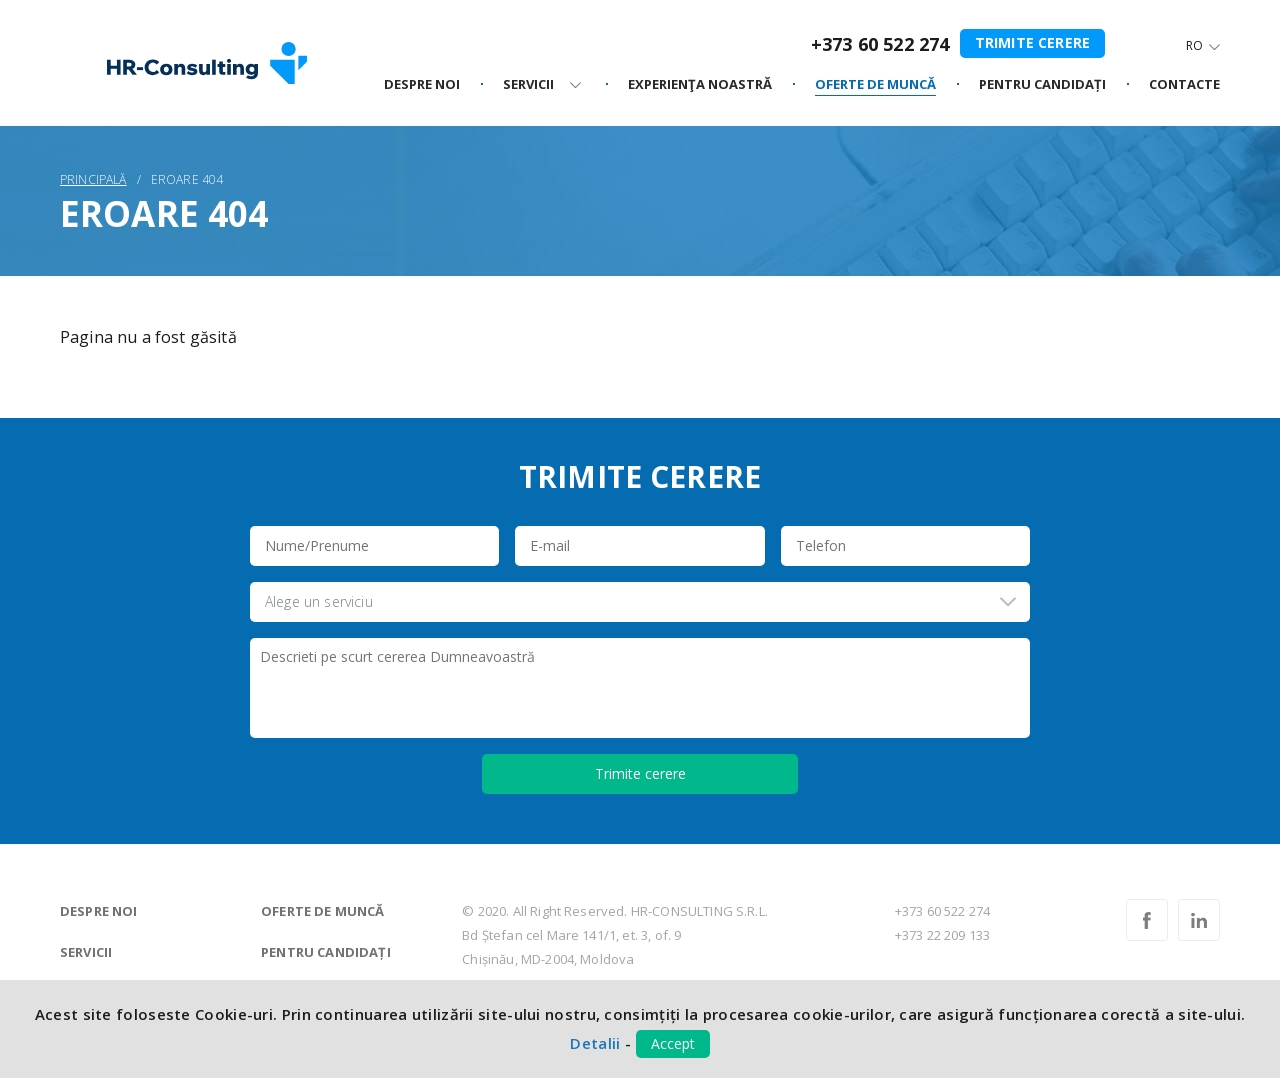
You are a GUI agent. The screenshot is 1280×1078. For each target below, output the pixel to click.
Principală (93, 179)
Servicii (86, 952)
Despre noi (99, 911)
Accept (673, 1043)
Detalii (595, 1043)
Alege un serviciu (319, 601)
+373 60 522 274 (880, 44)
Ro (1194, 45)
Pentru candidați (326, 952)
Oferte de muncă (322, 911)
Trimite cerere (1032, 42)
